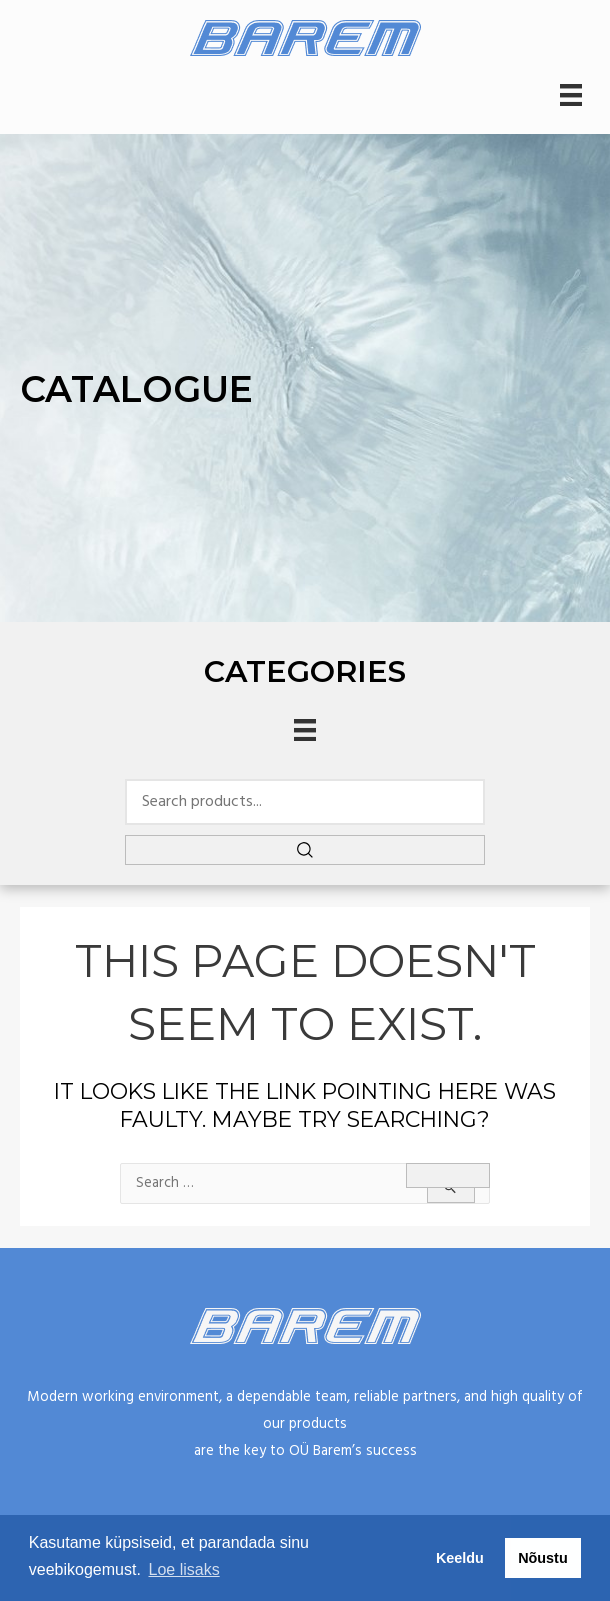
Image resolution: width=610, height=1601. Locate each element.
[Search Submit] (451, 1188)
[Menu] (571, 95)
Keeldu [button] (460, 1558)
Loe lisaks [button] (184, 1569)
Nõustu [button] (543, 1558)
